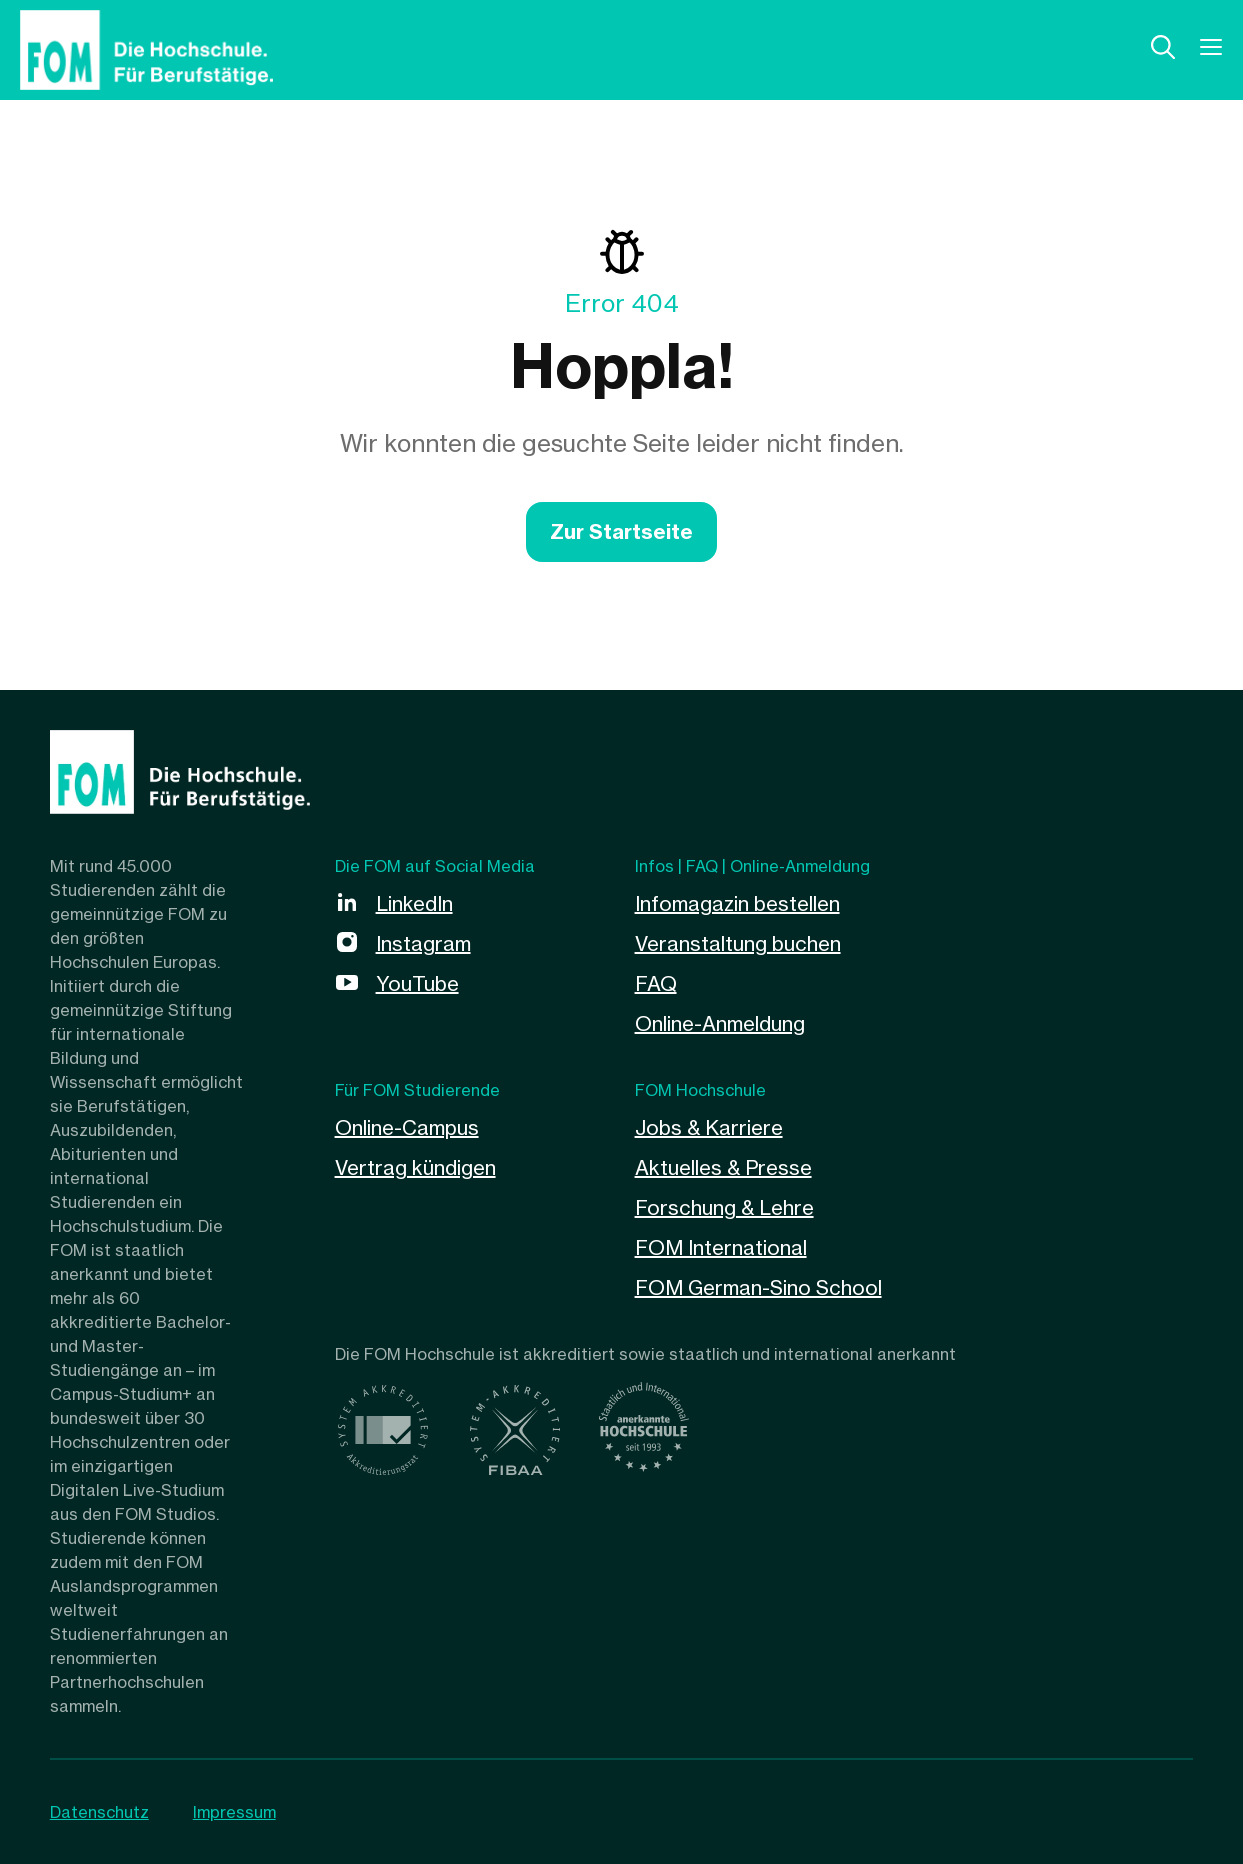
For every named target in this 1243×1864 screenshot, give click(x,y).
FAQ (656, 983)
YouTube (417, 983)
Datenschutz (99, 1812)
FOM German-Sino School (758, 1287)
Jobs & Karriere (709, 1127)
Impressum (234, 1812)
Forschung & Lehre (724, 1207)
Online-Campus (407, 1127)
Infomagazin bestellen (737, 903)
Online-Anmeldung (720, 1023)
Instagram (423, 943)
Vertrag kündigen (415, 1167)
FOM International (721, 1247)
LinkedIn (414, 903)
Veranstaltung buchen (738, 943)
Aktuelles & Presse (723, 1167)
